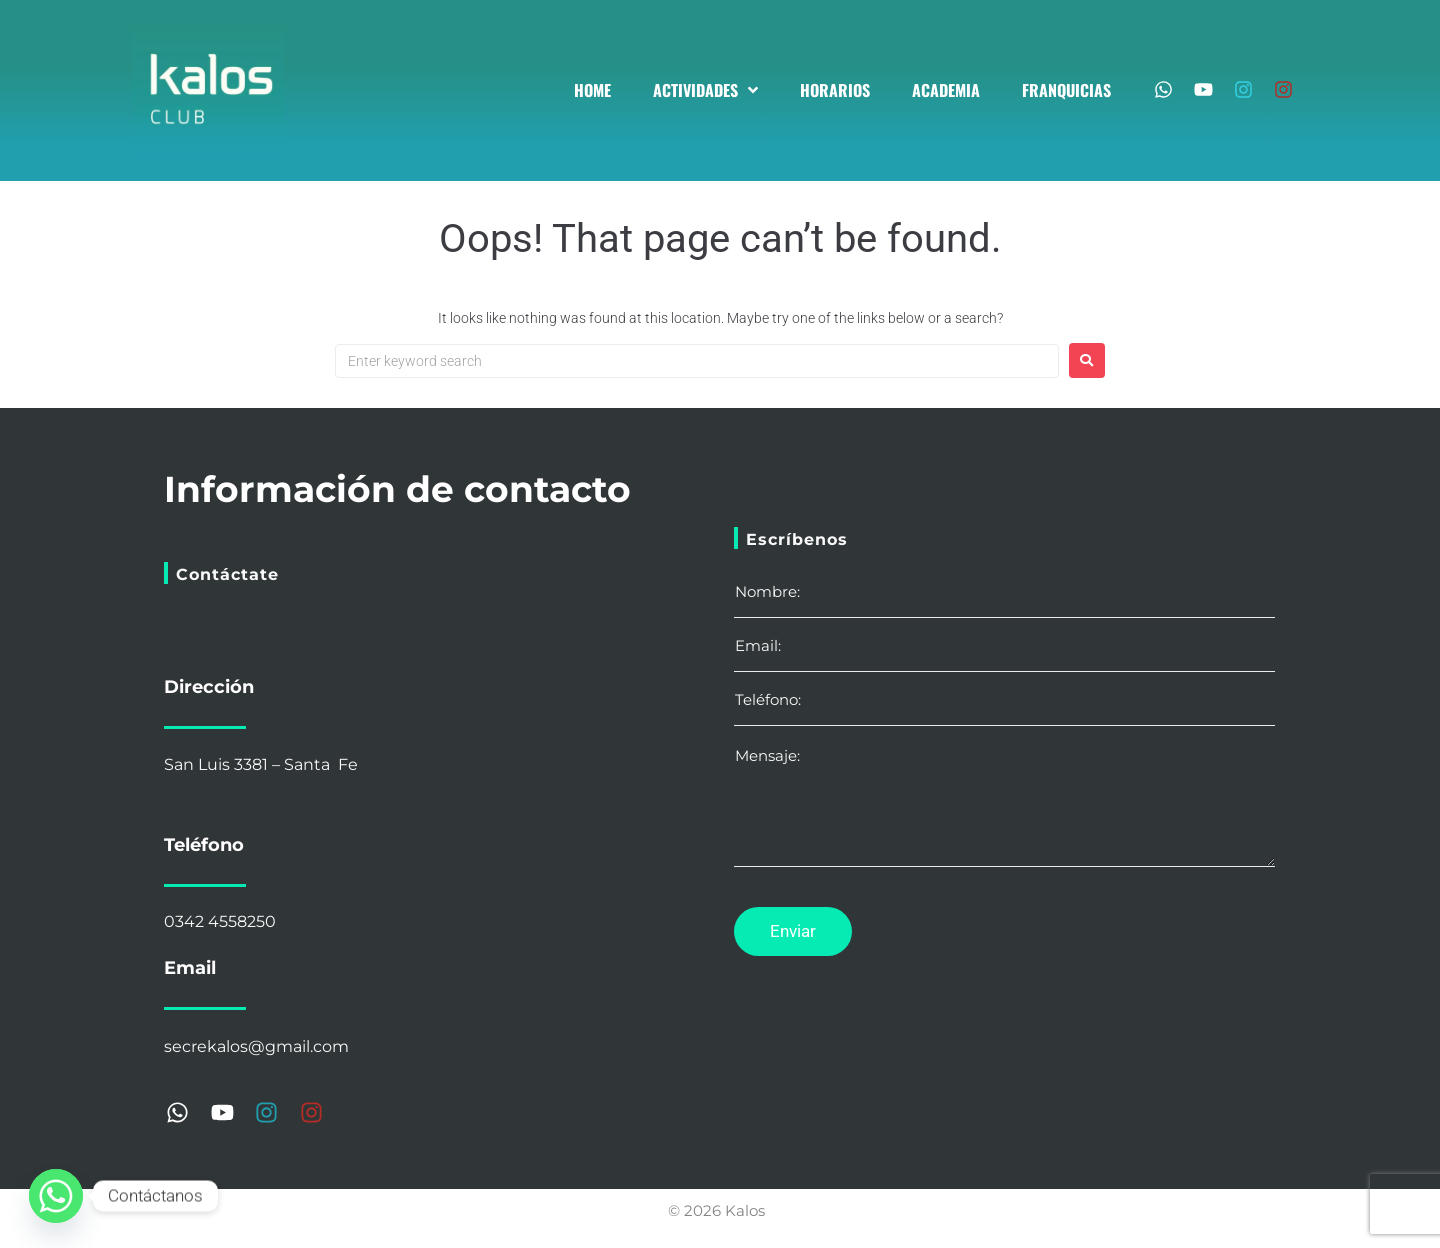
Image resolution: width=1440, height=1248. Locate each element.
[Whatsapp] (56, 1196)
